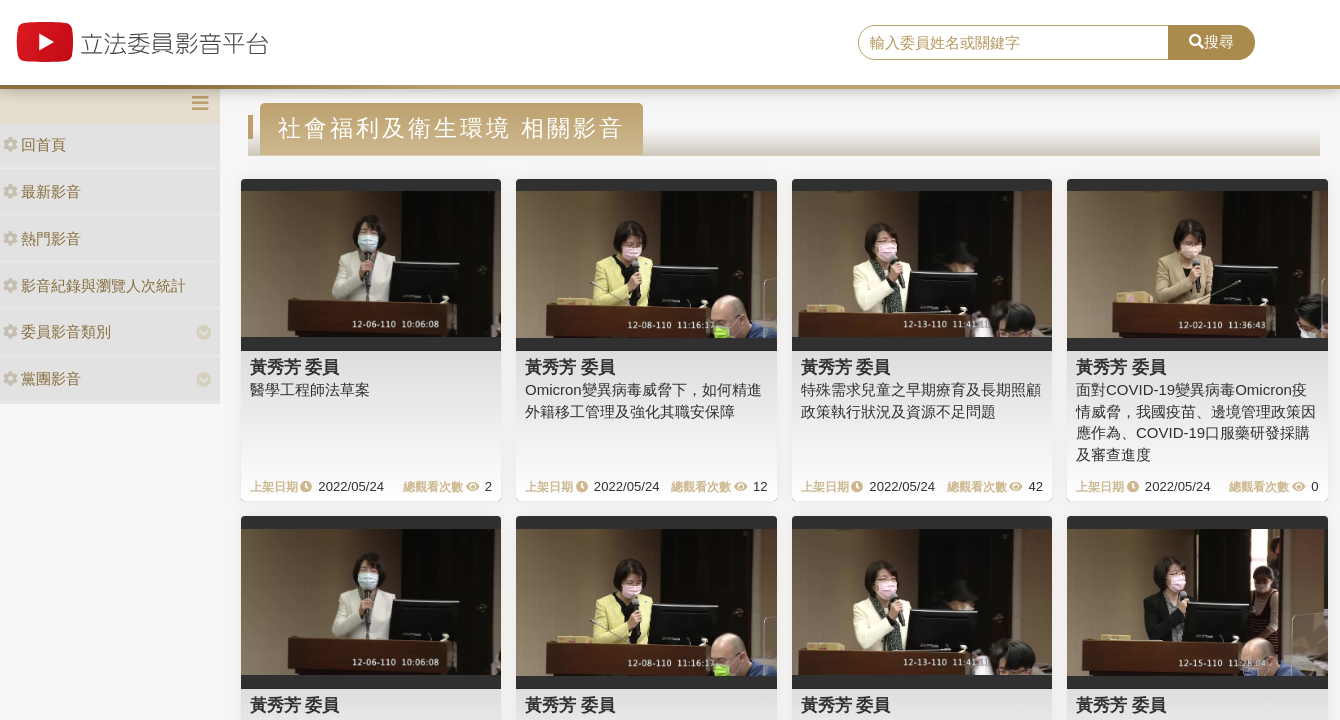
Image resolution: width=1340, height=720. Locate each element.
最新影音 (42, 191)
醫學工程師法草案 (310, 389)
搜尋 (1211, 41)
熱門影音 (42, 238)
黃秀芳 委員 (295, 367)
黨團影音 (42, 378)
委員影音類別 (57, 331)
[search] (1013, 43)
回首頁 (34, 144)
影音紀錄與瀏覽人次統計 (94, 285)
